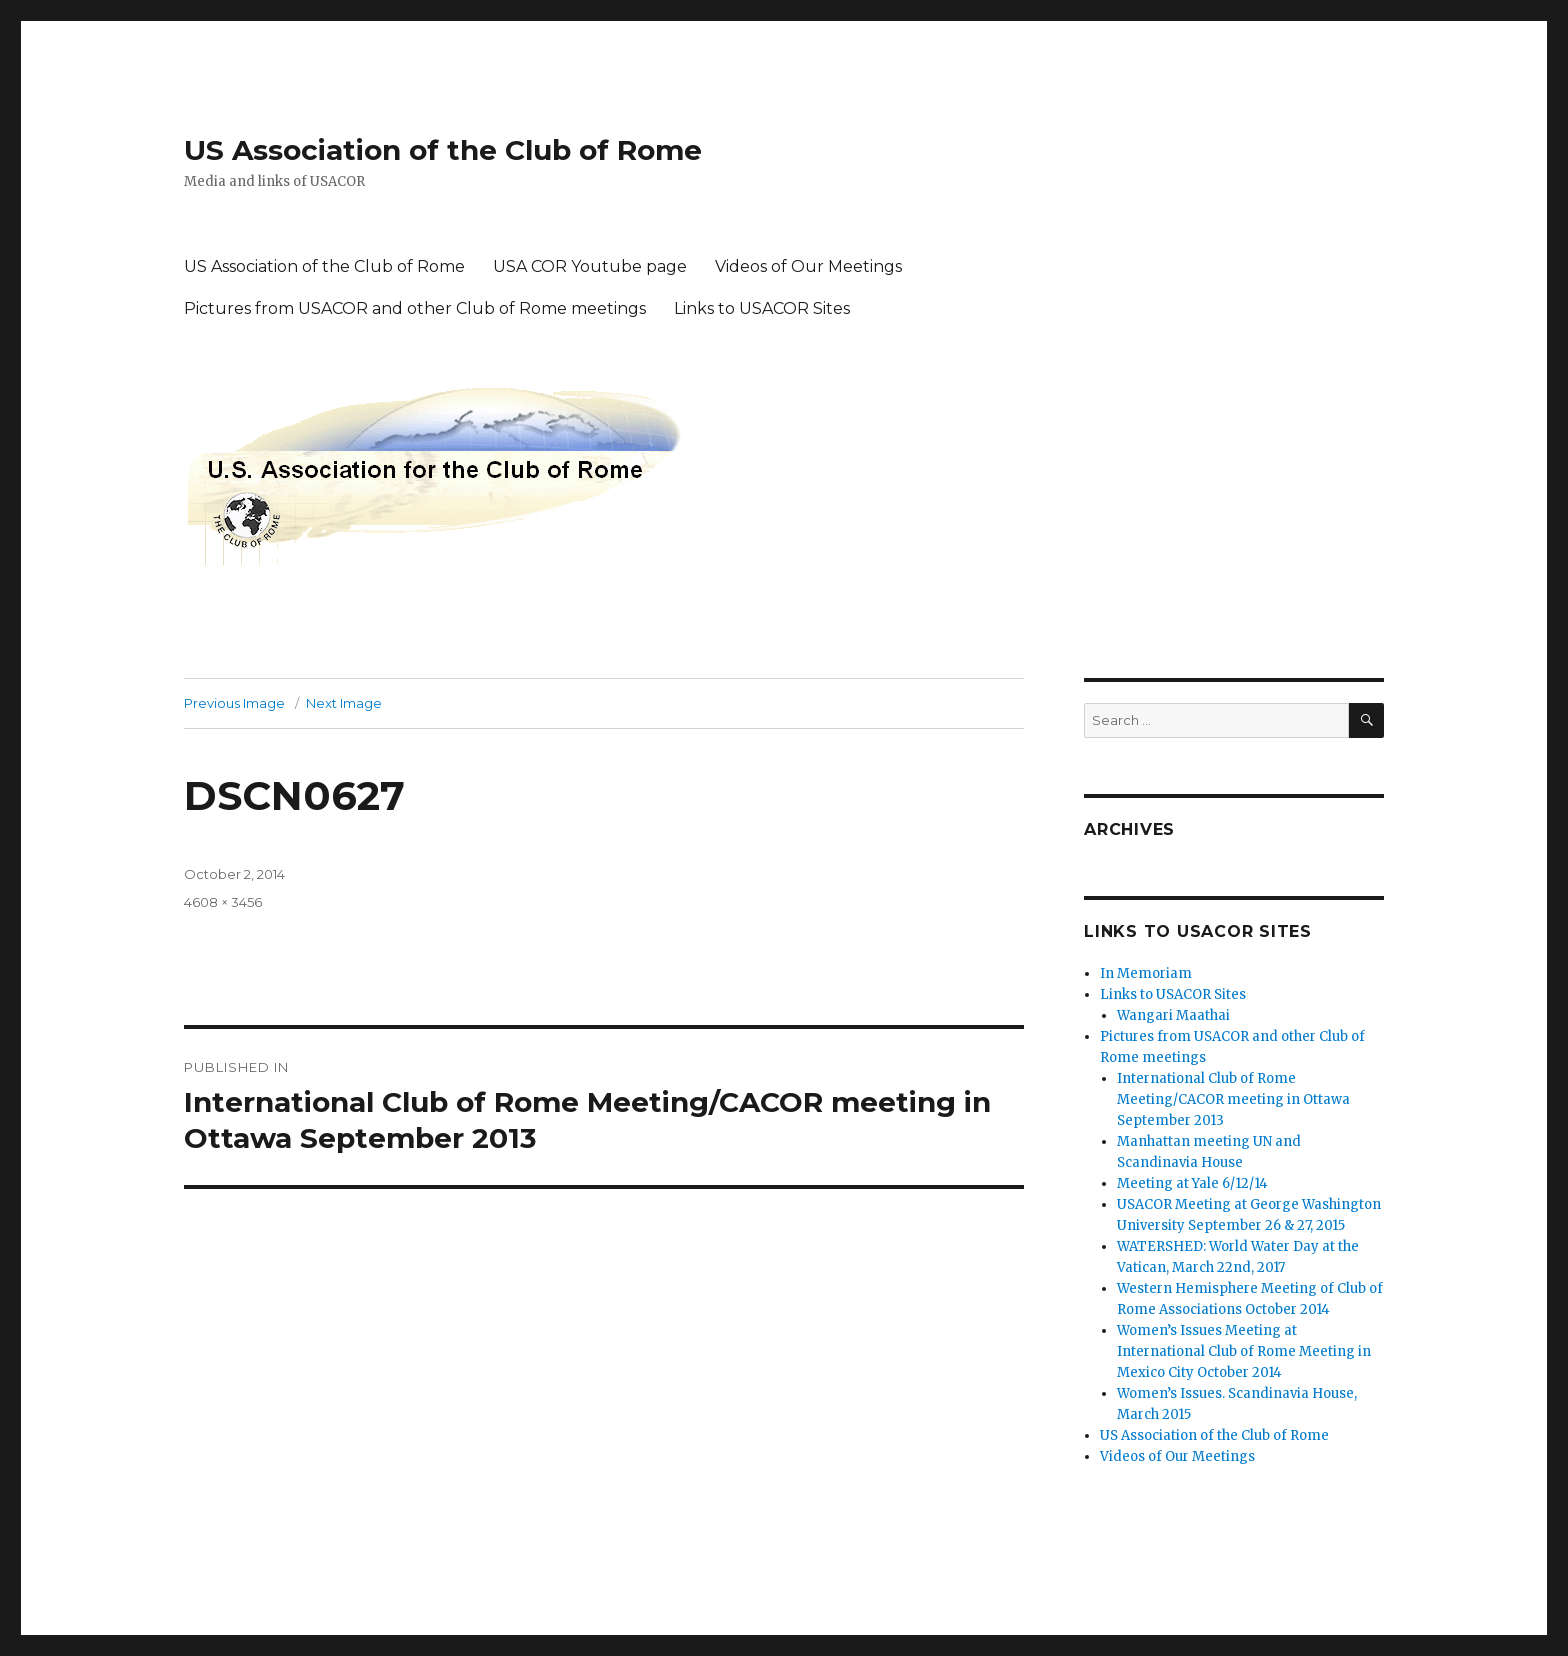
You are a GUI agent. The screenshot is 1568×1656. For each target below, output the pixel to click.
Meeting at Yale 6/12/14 (1192, 1183)
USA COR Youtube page (590, 266)
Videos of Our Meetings (808, 266)
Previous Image (234, 703)
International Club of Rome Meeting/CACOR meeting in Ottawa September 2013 (1233, 1099)
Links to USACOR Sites (762, 308)
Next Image (344, 703)
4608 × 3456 (223, 902)
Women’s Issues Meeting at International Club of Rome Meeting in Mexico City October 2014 (1244, 1351)
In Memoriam (1146, 973)
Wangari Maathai (1173, 1015)
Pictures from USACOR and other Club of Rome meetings (415, 308)
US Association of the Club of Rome (443, 150)
